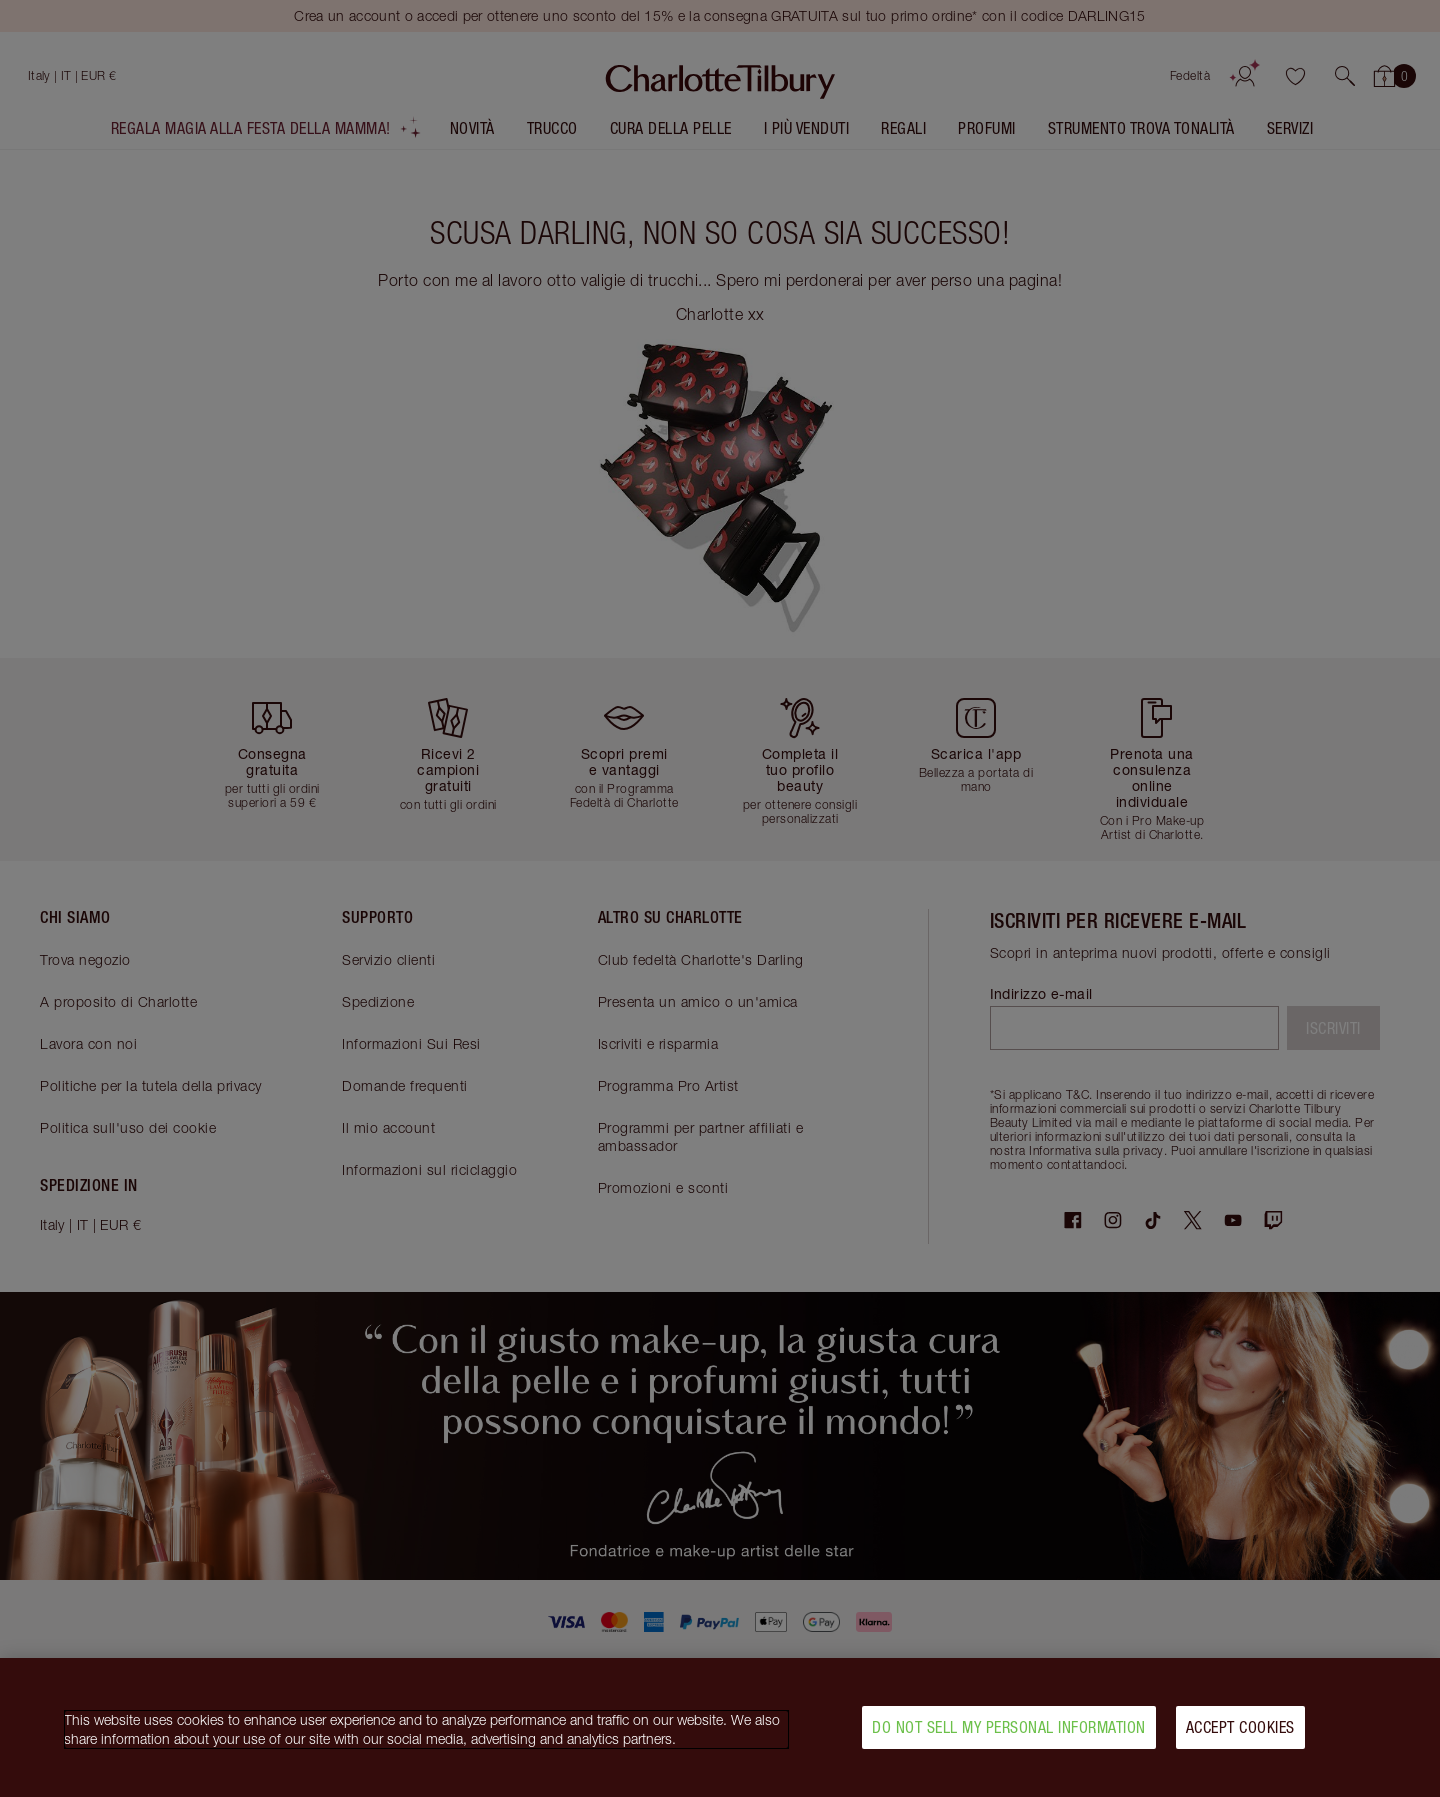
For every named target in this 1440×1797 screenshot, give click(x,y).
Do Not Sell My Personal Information (1009, 1730)
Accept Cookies (1240, 1730)
